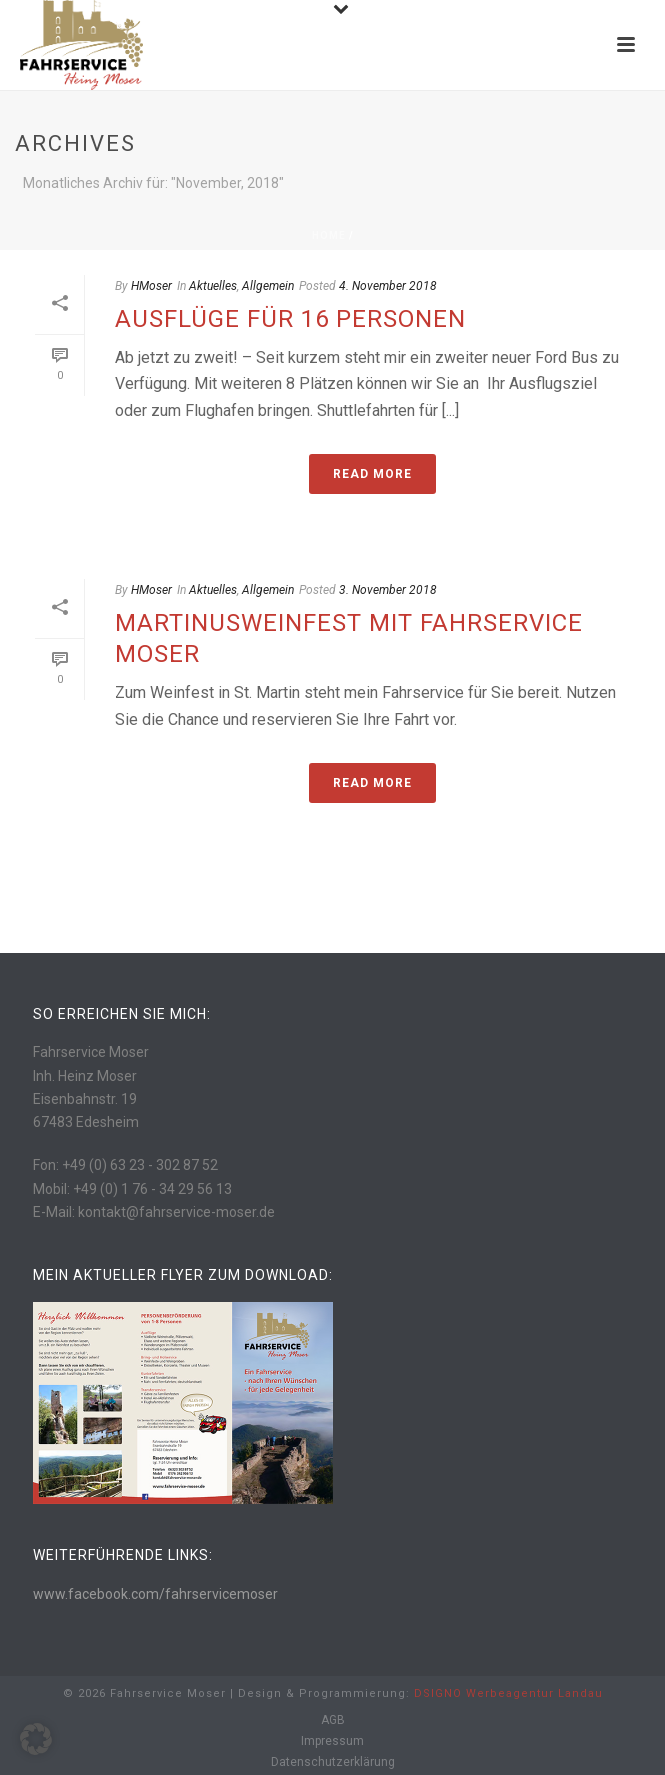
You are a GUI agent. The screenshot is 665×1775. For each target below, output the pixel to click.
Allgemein (268, 286)
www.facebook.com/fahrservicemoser (155, 1594)
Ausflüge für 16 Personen (290, 319)
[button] (36, 1739)
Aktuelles (213, 286)
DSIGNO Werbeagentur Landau (508, 1693)
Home (329, 235)
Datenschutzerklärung (333, 1762)
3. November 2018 (388, 590)
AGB (333, 1720)
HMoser (151, 286)
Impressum (332, 1741)
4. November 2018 (388, 286)
